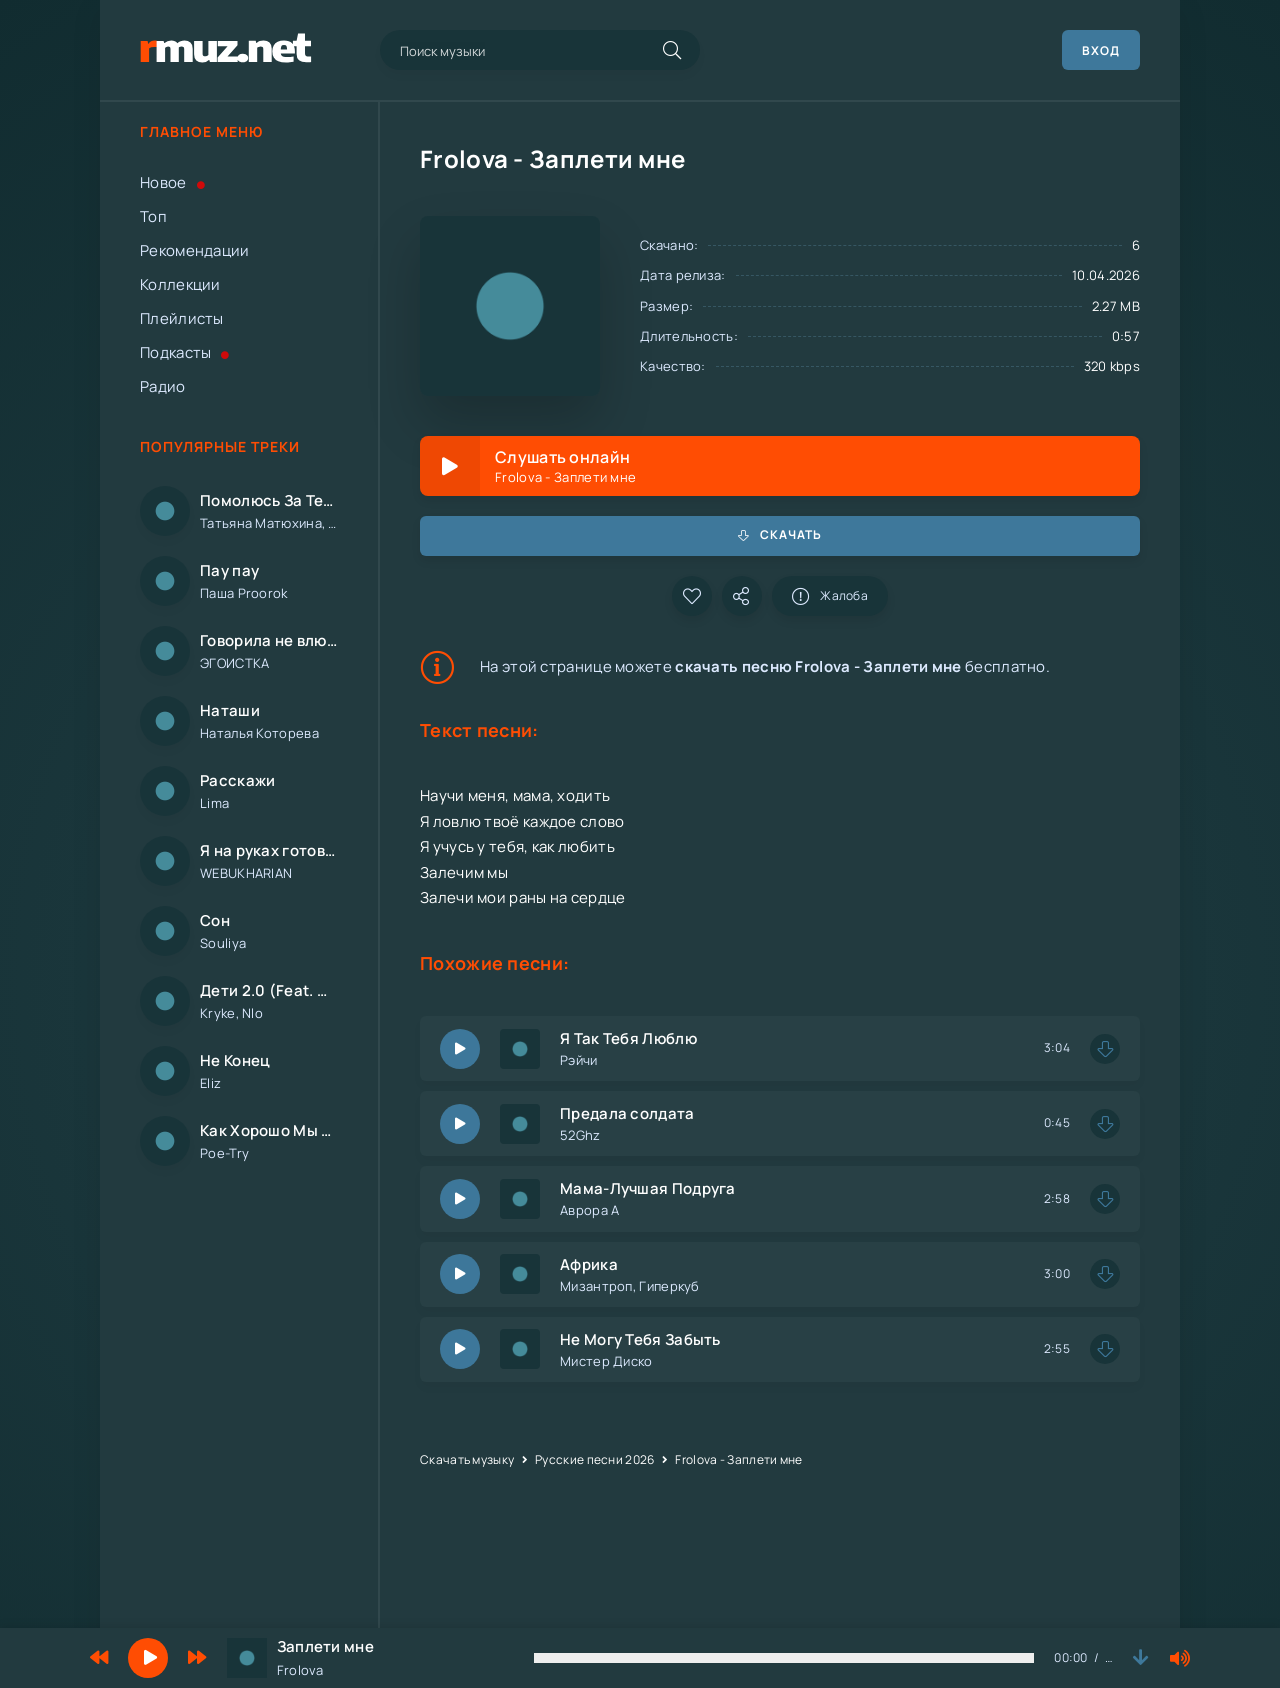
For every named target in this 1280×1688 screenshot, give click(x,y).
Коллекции (180, 284)
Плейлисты (182, 318)
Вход (1101, 50)
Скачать (780, 534)
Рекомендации (195, 250)
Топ (153, 216)
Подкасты (185, 352)
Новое (172, 182)
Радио (163, 386)
